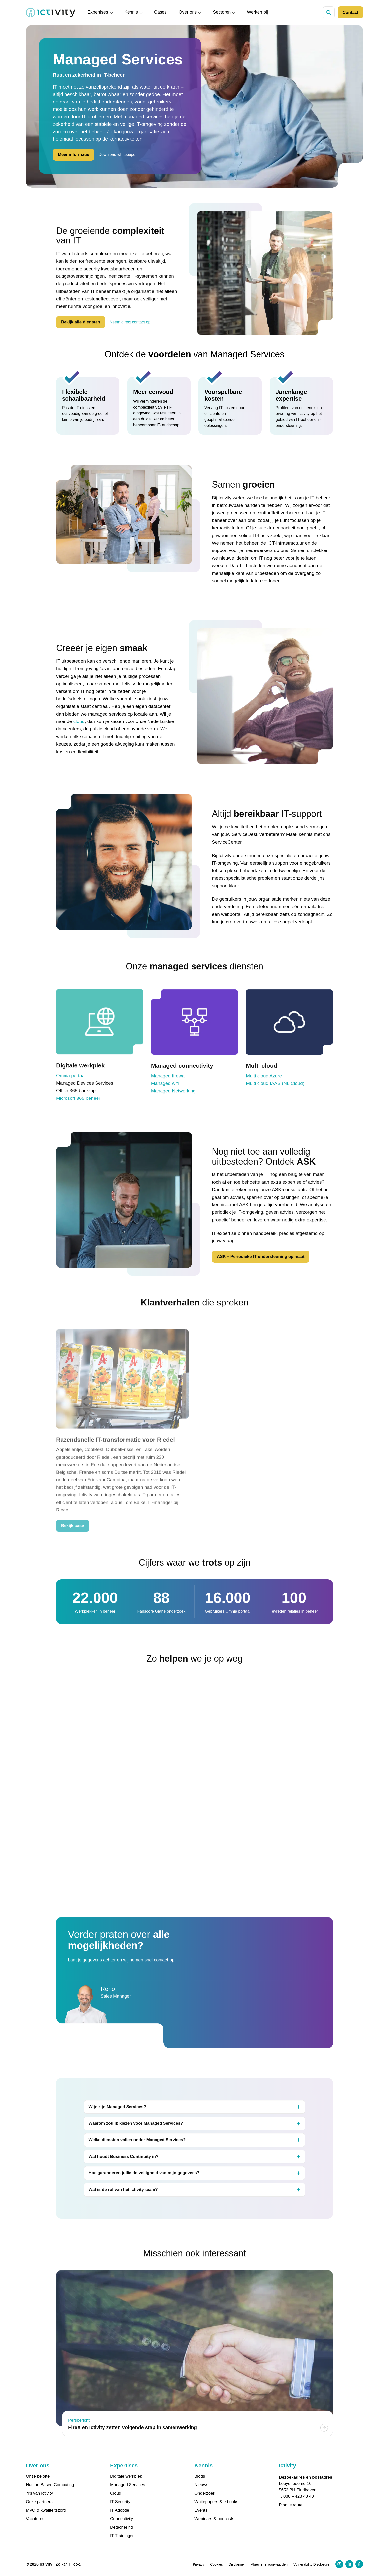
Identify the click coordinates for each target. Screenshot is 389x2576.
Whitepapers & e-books (216, 2502)
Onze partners (39, 2502)
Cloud (115, 2493)
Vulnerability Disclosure (311, 2564)
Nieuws (201, 2485)
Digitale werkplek (126, 2476)
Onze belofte (38, 2476)
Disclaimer (237, 2564)
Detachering (121, 2527)
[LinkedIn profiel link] (349, 2564)
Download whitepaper (117, 155)
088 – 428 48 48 (298, 2496)
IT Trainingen (122, 2536)
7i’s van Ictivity (39, 2493)
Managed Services (127, 2485)
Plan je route (290, 2505)
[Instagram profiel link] (339, 2564)
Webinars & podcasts (214, 2519)
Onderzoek (204, 2493)
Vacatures (35, 2519)
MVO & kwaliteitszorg (46, 2510)
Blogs (199, 2476)
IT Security (120, 2502)
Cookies (216, 2564)
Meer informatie (73, 155)
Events (200, 2510)
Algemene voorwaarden (269, 2564)
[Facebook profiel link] (359, 2564)
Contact (350, 12)
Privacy (198, 2564)
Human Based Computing (50, 2485)
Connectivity (121, 2519)
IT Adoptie (119, 2510)
